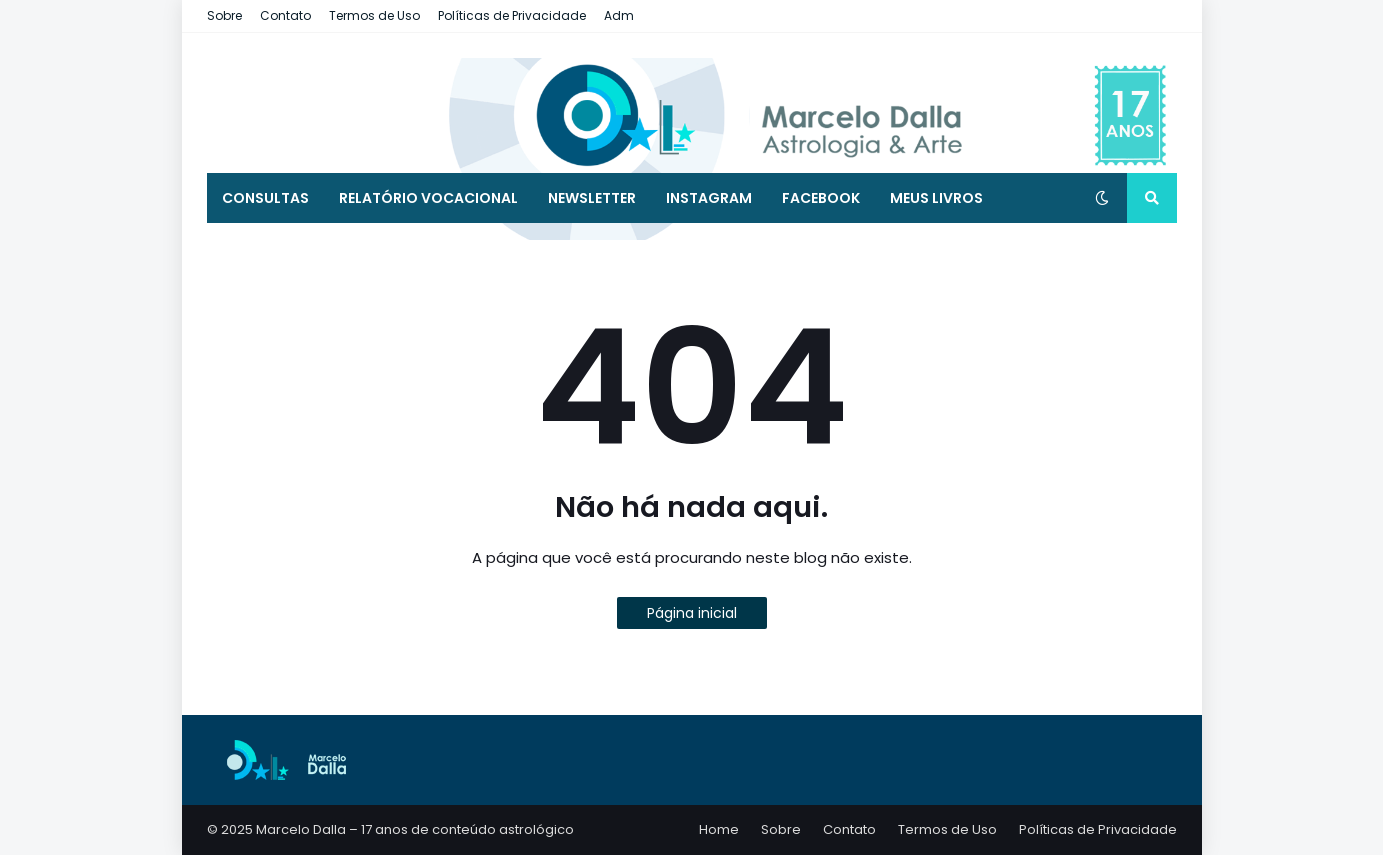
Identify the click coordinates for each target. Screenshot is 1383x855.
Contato (285, 15)
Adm (619, 15)
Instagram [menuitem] (709, 198)
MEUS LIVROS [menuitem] (936, 198)
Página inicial (692, 613)
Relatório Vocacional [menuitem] (428, 198)
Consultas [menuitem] (265, 198)
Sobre (224, 15)
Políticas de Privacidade (512, 15)
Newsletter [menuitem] (592, 198)
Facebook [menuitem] (821, 198)
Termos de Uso (374, 15)
